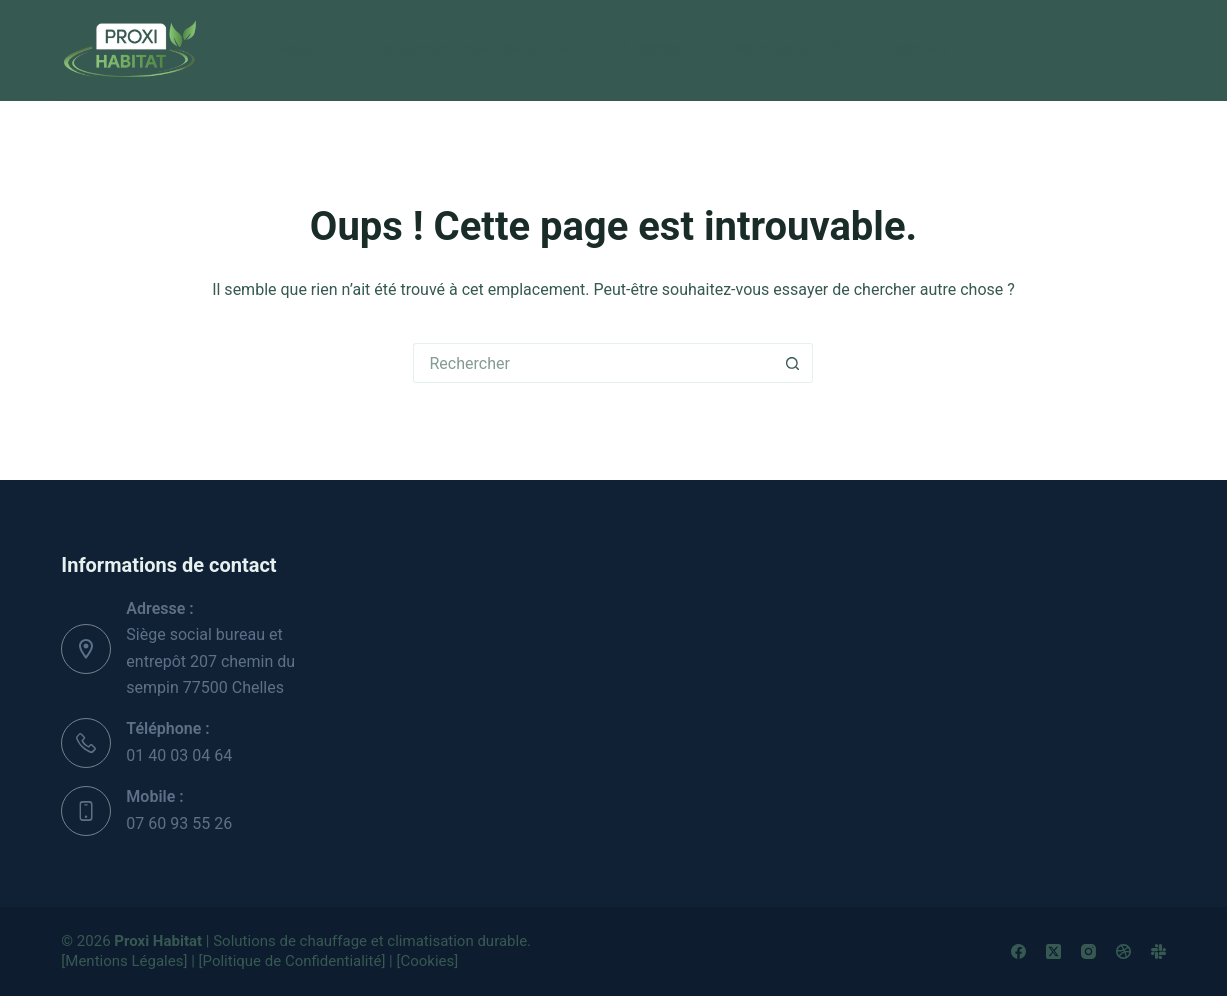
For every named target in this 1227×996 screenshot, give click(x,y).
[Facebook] (1018, 951)
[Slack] (1158, 951)
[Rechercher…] (593, 363)
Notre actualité (787, 49)
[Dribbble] (1123, 951)
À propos (651, 49)
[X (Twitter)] (1053, 951)
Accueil (302, 49)
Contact (921, 49)
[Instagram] (1088, 951)
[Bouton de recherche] (793, 363)
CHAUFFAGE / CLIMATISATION (478, 50)
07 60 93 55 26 (179, 823)
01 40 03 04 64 (179, 755)
